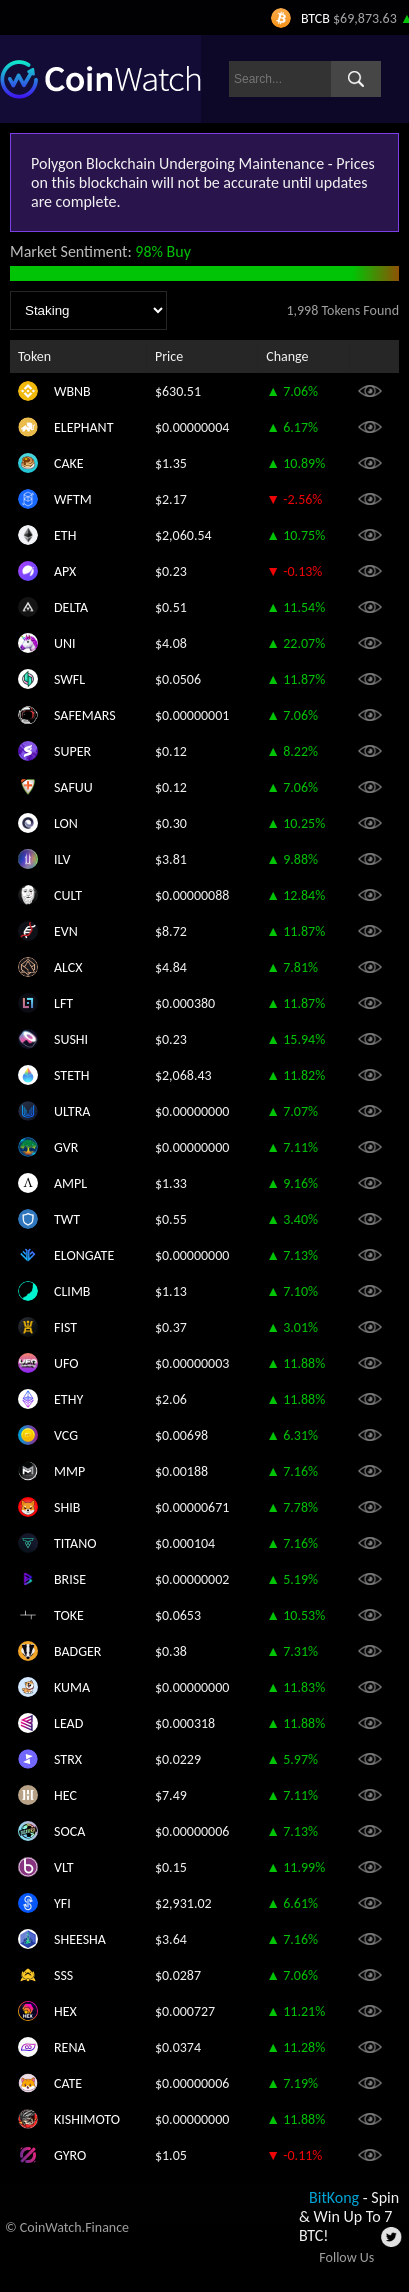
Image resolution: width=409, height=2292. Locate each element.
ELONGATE (84, 1255)
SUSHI (71, 1039)
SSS (63, 1975)
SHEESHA (80, 1939)
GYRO (70, 2155)
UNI (65, 643)
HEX (65, 2011)
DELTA (71, 607)
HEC (65, 1795)
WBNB (72, 391)
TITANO (75, 1543)
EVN (66, 931)
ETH (65, 535)
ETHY (68, 1399)
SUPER (72, 751)
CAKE (69, 463)
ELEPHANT (83, 427)
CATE (68, 2083)
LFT (63, 1003)
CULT (68, 895)
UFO (66, 1363)
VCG (66, 1435)
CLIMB (72, 1291)
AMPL (70, 1183)
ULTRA (72, 1111)
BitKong (334, 2197)
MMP (69, 1471)
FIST (65, 1327)
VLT (64, 1867)
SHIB (67, 1507)
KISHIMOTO (87, 2119)
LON (66, 823)
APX (65, 571)
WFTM (73, 499)
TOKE (69, 1615)
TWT (67, 1219)
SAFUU (73, 787)
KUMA (72, 1687)
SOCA (69, 1831)
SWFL (69, 679)
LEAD (68, 1723)
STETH (72, 1075)
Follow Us (346, 2257)
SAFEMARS (85, 715)
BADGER (77, 1651)
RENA (70, 2047)
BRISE (70, 1579)
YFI (62, 1903)
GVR (66, 1147)
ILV (62, 859)
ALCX (68, 967)
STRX (68, 1759)
